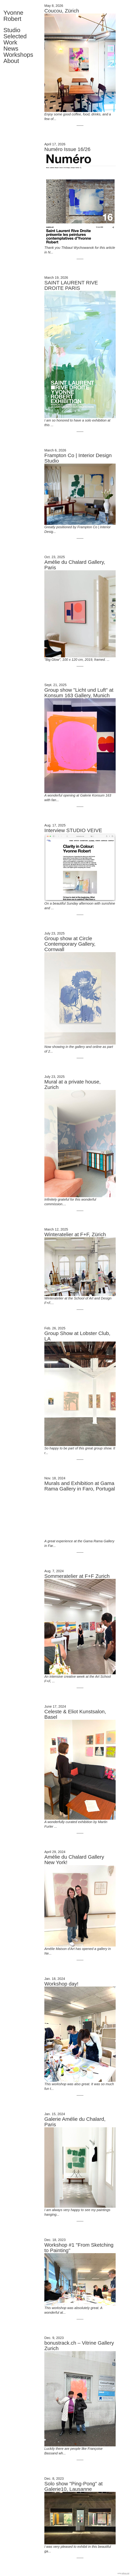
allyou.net (125, 2573)
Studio (11, 30)
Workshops (18, 55)
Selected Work (15, 39)
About (11, 61)
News (10, 48)
